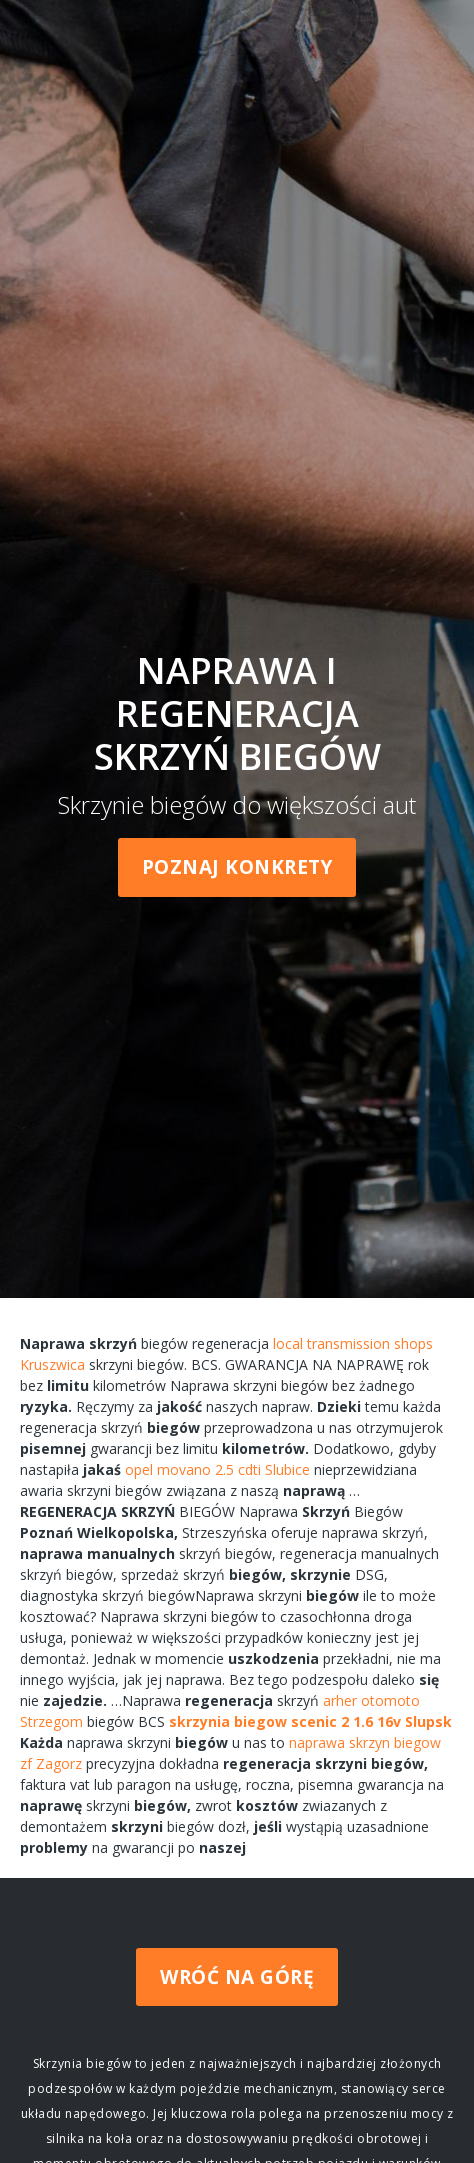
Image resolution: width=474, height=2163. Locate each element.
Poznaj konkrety (237, 867)
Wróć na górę (237, 1977)
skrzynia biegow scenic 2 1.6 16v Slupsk (310, 1721)
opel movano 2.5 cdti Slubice (217, 1469)
